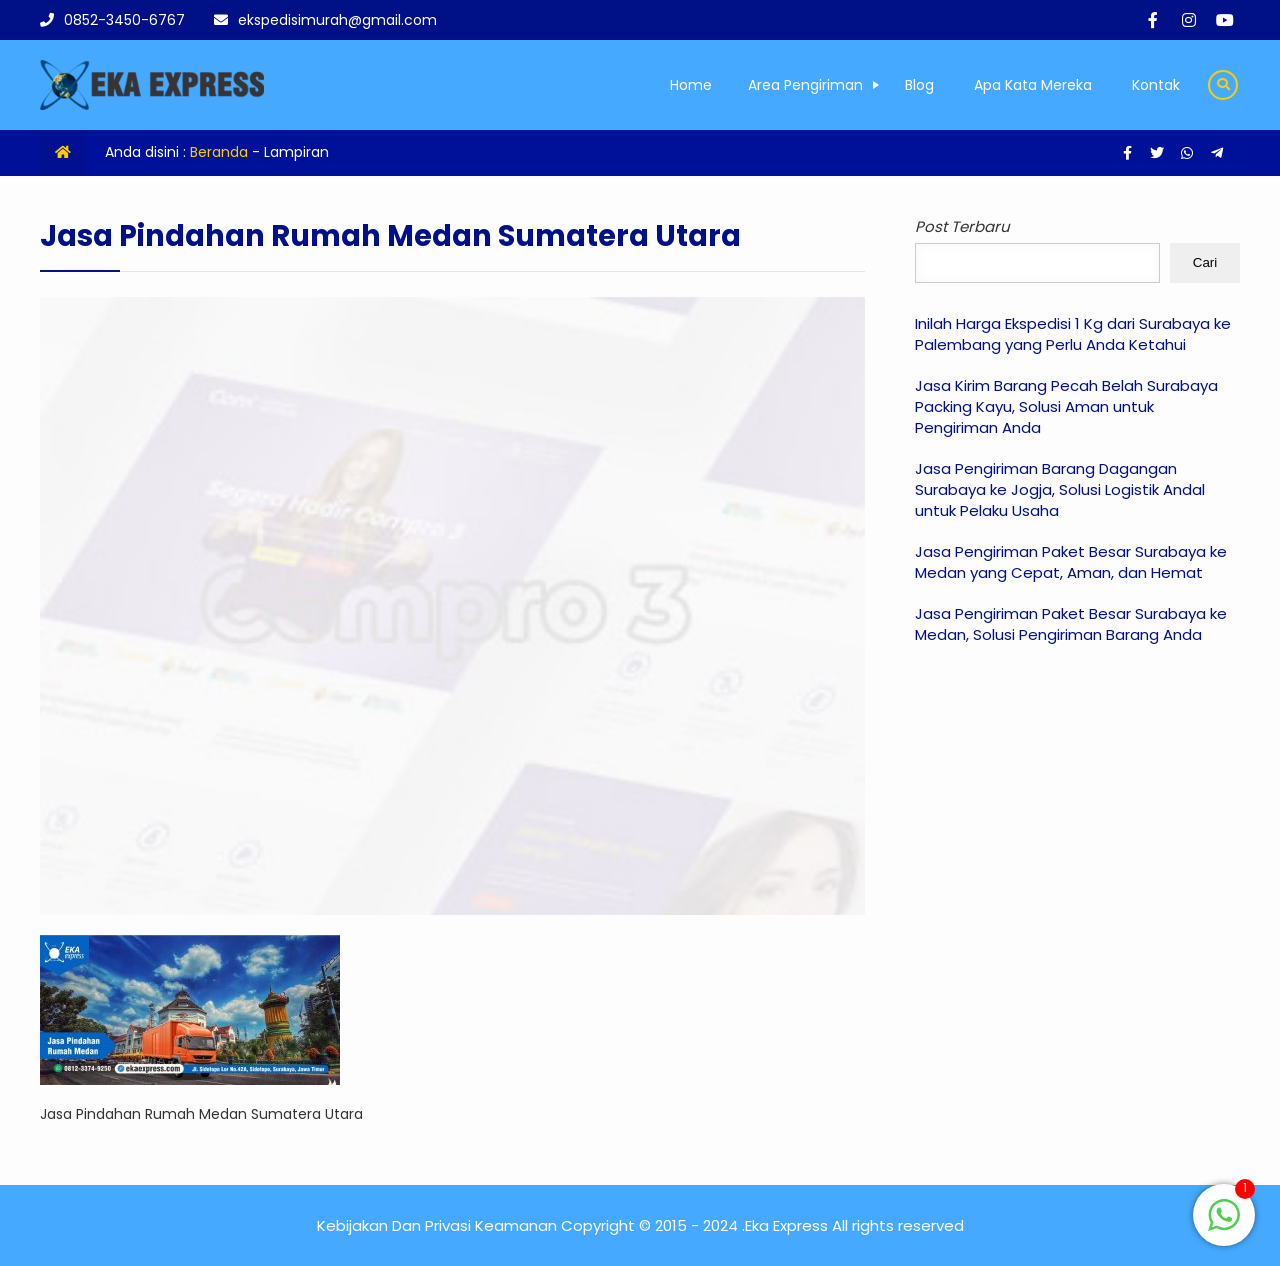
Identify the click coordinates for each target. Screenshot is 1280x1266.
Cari (1205, 262)
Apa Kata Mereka (1033, 85)
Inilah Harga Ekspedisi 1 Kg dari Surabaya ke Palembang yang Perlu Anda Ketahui (1073, 334)
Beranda (219, 152)
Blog (919, 85)
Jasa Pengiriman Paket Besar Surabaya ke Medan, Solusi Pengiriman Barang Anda (1071, 624)
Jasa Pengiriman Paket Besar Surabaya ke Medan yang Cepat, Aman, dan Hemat (1071, 562)
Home (691, 85)
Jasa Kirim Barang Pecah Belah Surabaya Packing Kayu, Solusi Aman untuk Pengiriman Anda (1066, 406)
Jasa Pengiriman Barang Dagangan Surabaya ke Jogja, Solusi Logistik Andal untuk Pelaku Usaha (1060, 489)
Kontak (1156, 85)
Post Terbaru (962, 226)
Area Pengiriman (805, 85)
